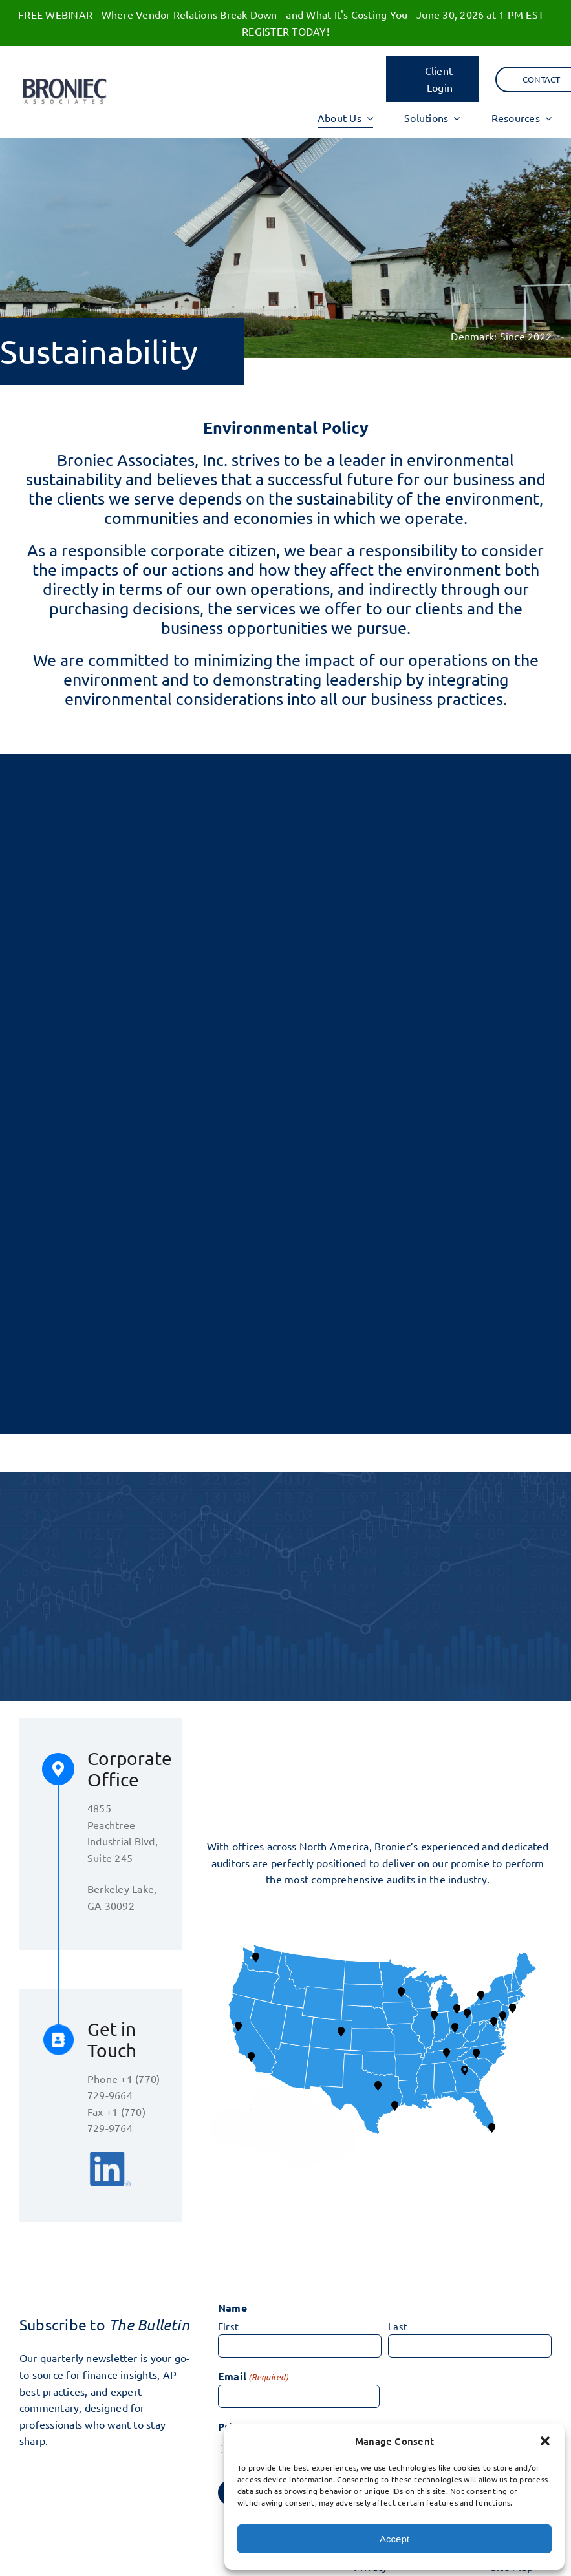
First (228, 2326)
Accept (394, 2538)
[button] (545, 2441)
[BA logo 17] (64, 81)
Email (253, 2376)
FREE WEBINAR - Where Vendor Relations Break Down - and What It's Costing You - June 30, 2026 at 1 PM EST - (285, 14)
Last (397, 2326)
